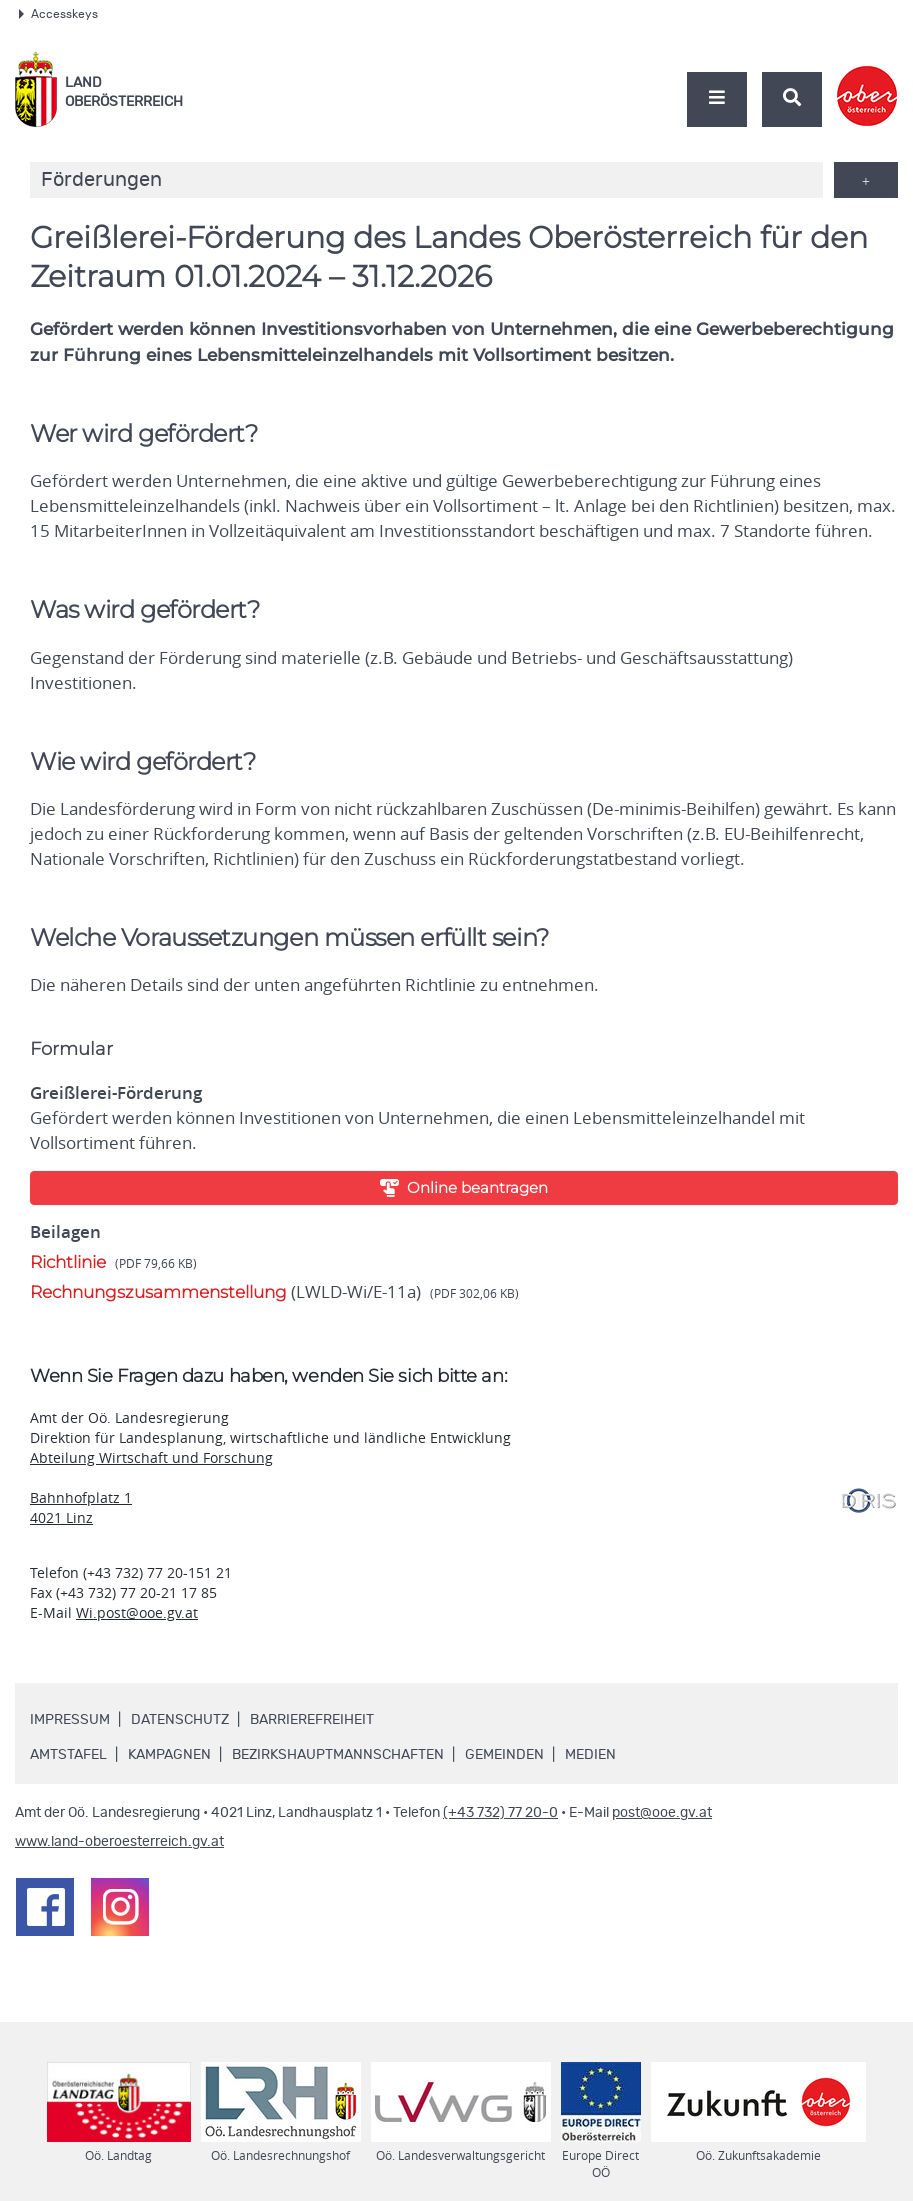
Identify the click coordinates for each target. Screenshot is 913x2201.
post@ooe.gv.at (662, 1813)
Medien (590, 1755)
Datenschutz (180, 1720)
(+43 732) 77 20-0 (500, 1813)
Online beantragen (464, 1187)
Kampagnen (169, 1755)
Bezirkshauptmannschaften (338, 1755)
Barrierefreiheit (312, 1720)
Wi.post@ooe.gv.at (137, 1612)
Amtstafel (68, 1755)
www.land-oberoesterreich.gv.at (119, 1842)
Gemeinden (504, 1755)
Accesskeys (58, 14)
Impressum (70, 1720)
